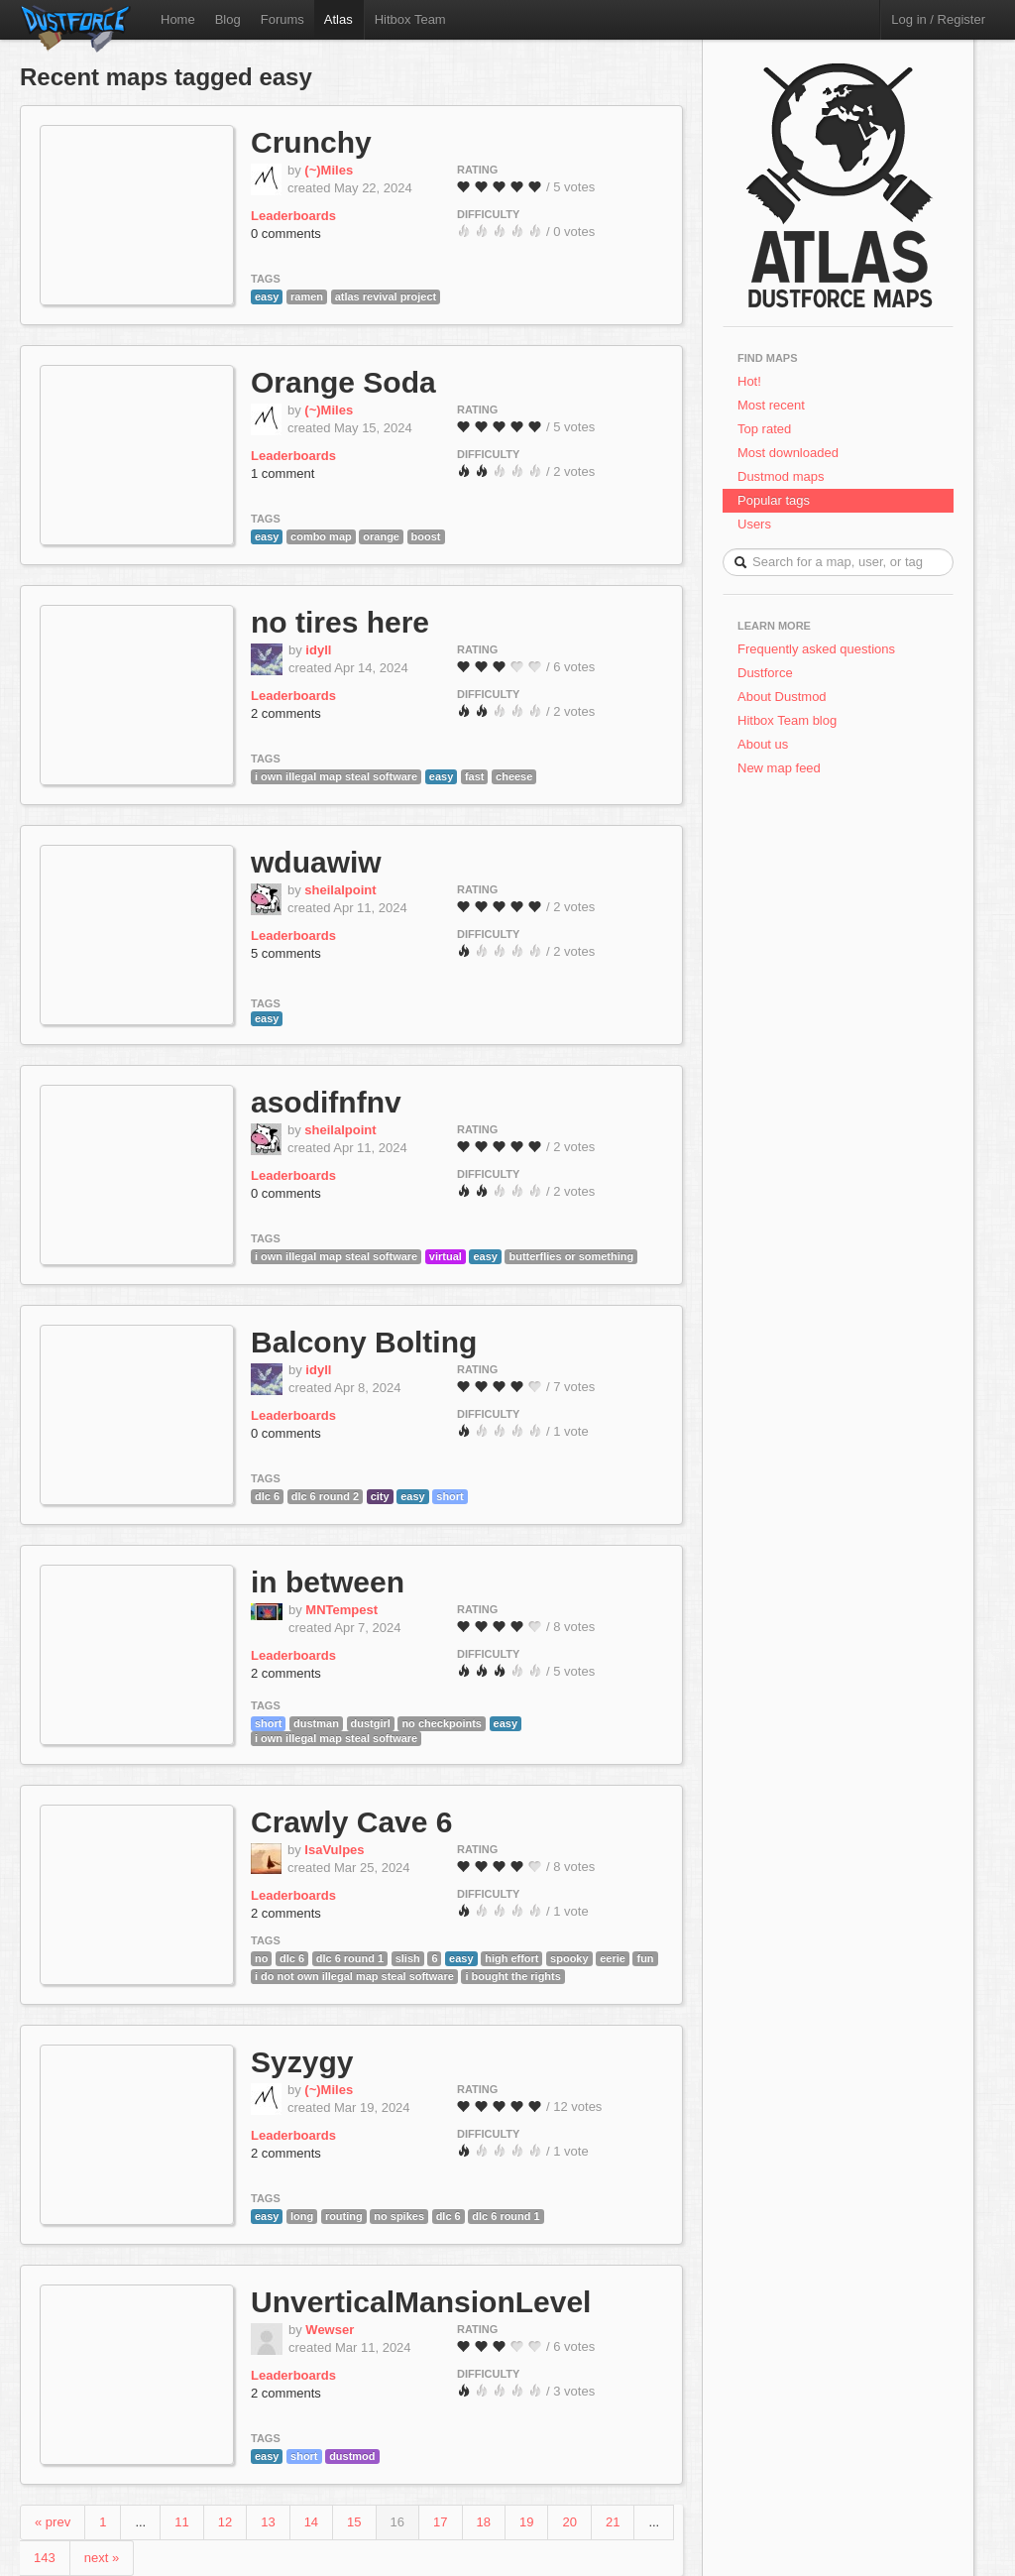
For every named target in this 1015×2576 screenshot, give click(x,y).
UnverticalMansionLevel (421, 2301)
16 (397, 2522)
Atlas (338, 19)
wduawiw (316, 862)
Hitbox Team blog (787, 720)
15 (354, 2522)
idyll (318, 650)
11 (181, 2522)
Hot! (749, 381)
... (140, 2522)
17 (440, 2522)
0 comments (286, 233)
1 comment (282, 473)
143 (45, 2557)
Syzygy (302, 2062)
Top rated (764, 428)
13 (268, 2522)
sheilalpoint (340, 889)
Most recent (771, 405)
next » (101, 2557)
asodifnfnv (326, 1102)
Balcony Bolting (364, 1342)
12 (225, 2522)
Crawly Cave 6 (351, 1822)
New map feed (782, 768)
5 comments (286, 953)
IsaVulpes (334, 1849)
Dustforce (765, 672)
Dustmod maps (780, 476)
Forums (282, 19)
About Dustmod (782, 696)
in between (327, 1582)
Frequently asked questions (816, 649)
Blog (228, 19)
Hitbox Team (410, 19)
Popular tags (773, 500)
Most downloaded (788, 452)
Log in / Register (938, 19)
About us (762, 744)
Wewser (329, 2329)
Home (178, 19)
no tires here (340, 622)
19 (526, 2522)
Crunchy (311, 142)
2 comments (286, 713)
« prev (52, 2522)
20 (569, 2522)
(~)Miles (328, 170)
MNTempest (341, 1609)
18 (484, 2522)
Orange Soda (343, 382)
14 (311, 2522)
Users (754, 524)
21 (613, 2522)
